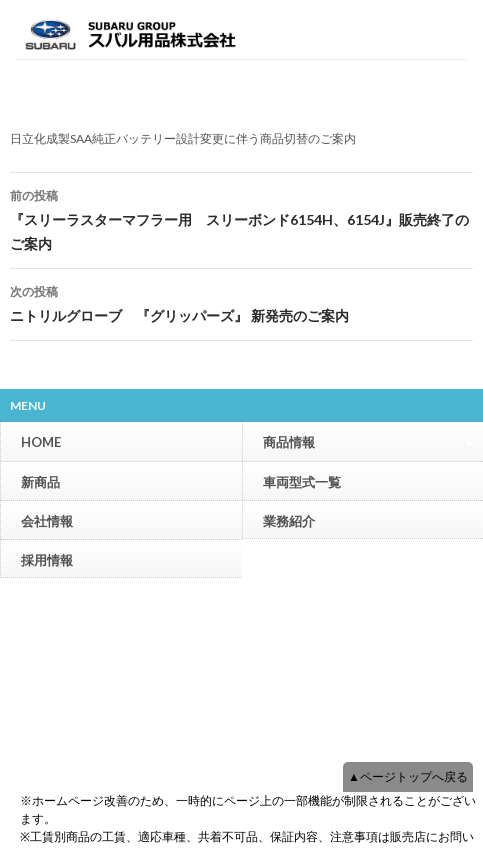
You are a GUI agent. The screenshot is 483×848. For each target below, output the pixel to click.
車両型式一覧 (302, 482)
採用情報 (47, 560)
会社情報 (47, 521)
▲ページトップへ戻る (408, 776)
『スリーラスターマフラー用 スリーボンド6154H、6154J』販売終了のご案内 (241, 218)
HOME (41, 442)
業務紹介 (289, 521)
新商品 (40, 482)
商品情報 (368, 441)
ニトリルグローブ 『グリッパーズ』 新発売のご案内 (241, 302)
